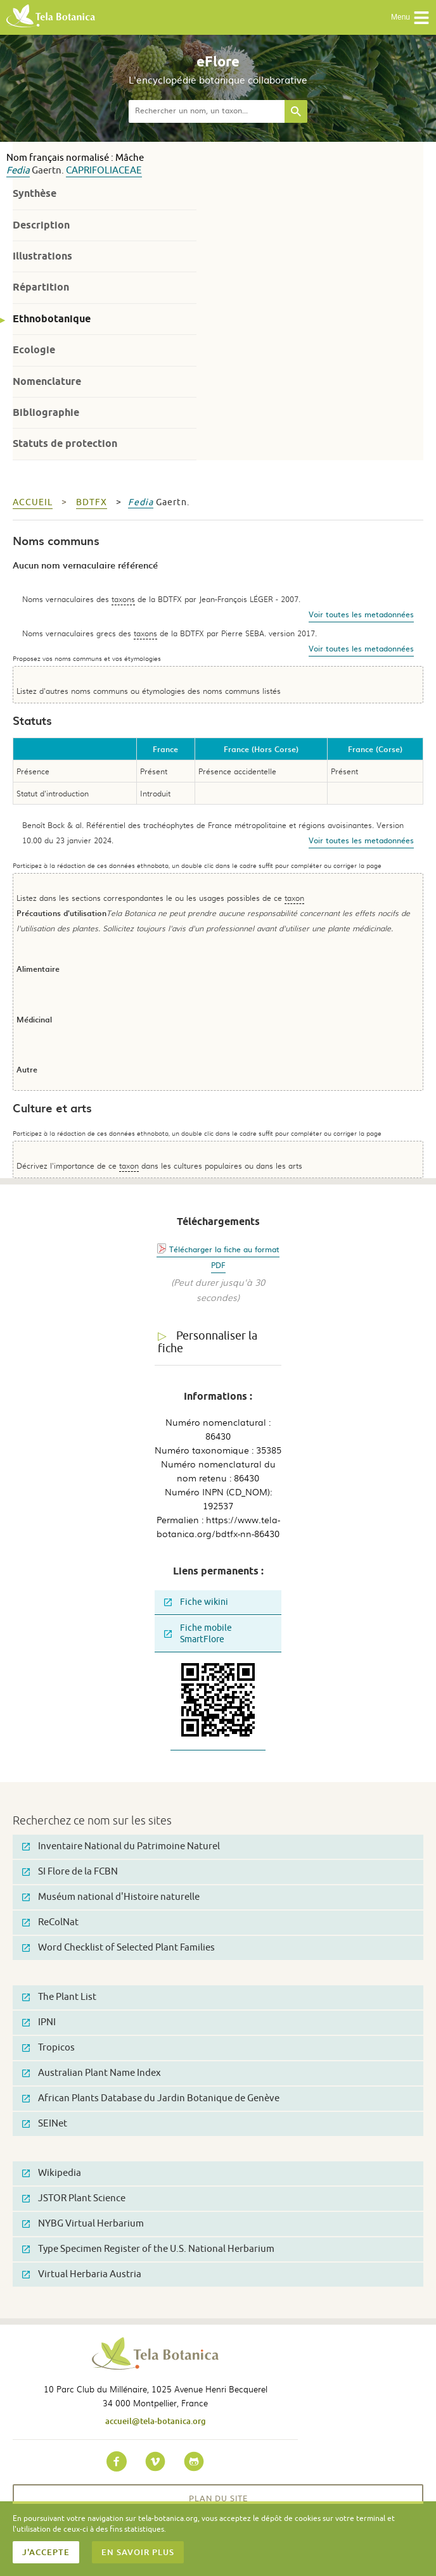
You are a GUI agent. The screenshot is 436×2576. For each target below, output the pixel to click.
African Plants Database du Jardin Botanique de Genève (150, 2098)
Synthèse (34, 193)
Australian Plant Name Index (91, 2073)
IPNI (39, 2022)
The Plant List (59, 1997)
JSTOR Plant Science (73, 2198)
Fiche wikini (196, 1602)
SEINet (44, 2124)
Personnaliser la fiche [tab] (207, 1342)
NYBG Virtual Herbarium (83, 2224)
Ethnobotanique (52, 319)
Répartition (41, 287)
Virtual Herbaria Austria (81, 2274)
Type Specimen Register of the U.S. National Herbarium (148, 2249)
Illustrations (42, 256)
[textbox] (207, 111)
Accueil (33, 502)
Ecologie (34, 350)
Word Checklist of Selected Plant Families (118, 1948)
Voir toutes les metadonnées (361, 614)
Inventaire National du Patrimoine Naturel (121, 1846)
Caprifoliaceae (104, 171)
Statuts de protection (65, 443)
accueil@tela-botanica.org (155, 2421)
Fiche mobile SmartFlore (198, 1634)
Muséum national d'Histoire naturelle (111, 1897)
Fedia (18, 171)
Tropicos (48, 2048)
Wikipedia (51, 2173)
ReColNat (50, 1922)
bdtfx (91, 502)
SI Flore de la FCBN (70, 1872)
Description (41, 225)
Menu (410, 17)
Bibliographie (46, 412)
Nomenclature (47, 381)
